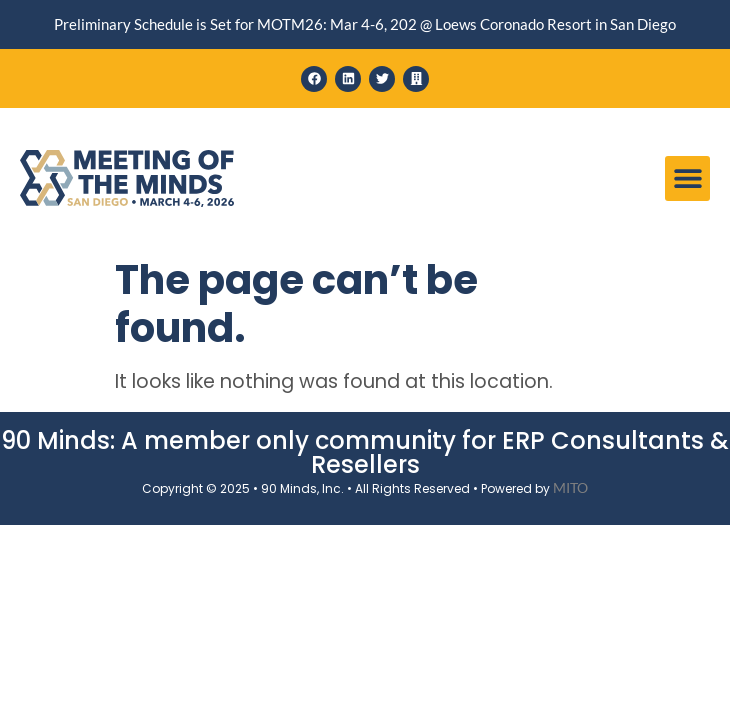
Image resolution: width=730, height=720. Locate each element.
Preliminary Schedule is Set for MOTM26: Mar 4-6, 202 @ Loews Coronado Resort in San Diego (365, 24)
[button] (687, 178)
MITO (570, 487)
